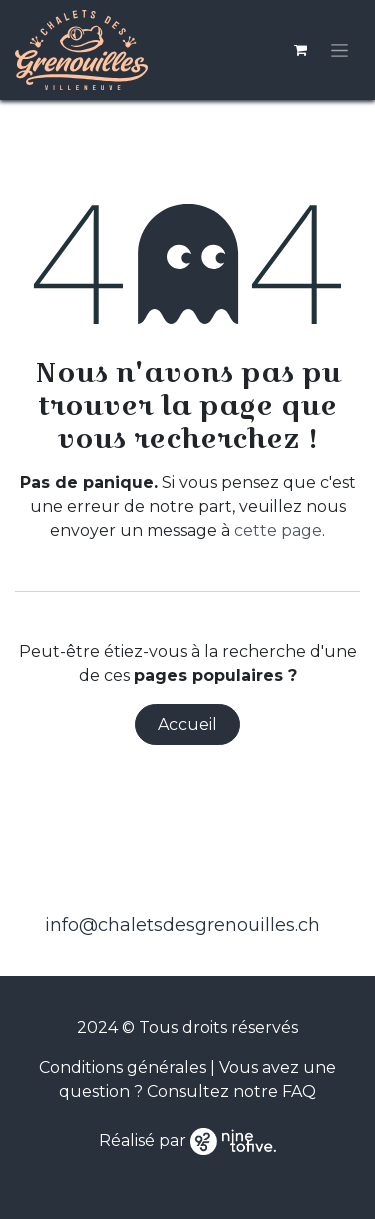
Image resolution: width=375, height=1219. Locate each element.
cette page (278, 530)
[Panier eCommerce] (300, 50)
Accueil (187, 724)
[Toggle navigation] (339, 50)
